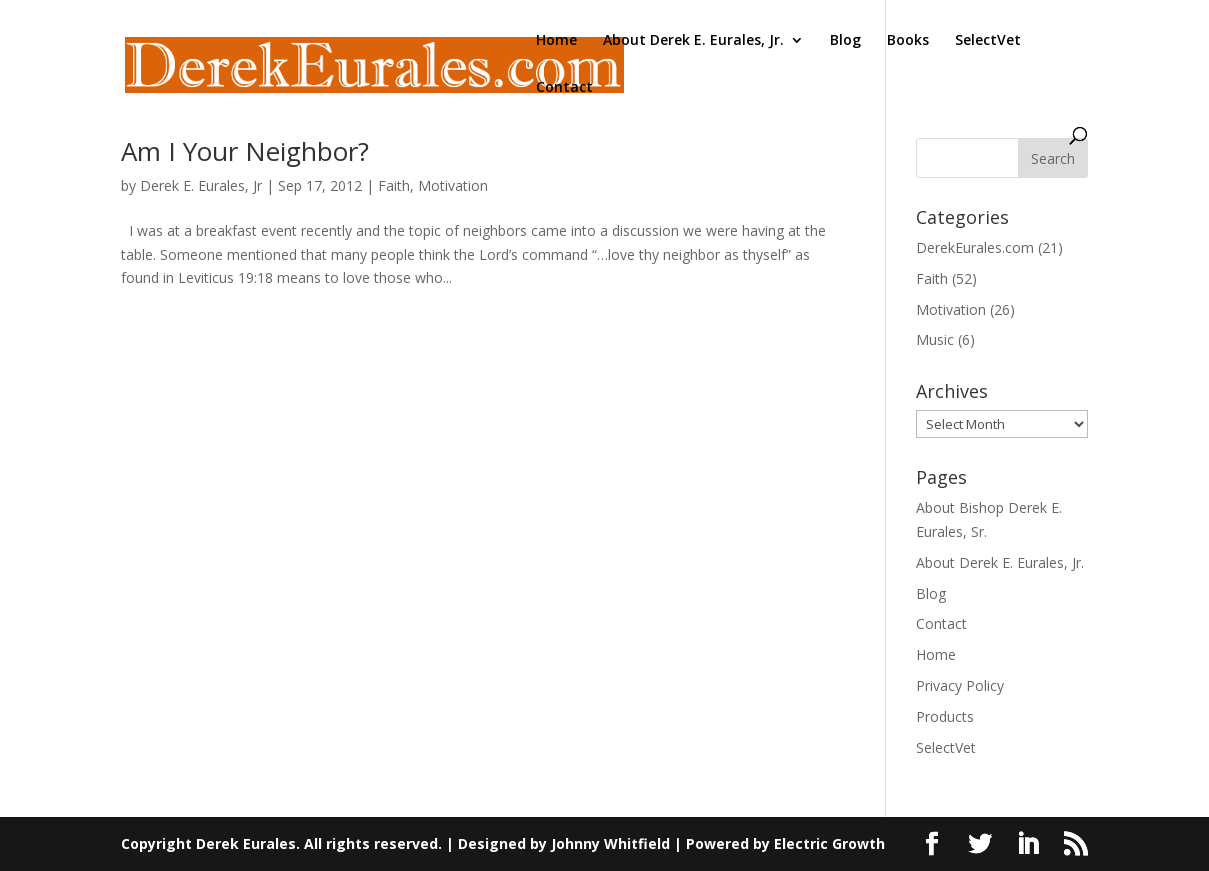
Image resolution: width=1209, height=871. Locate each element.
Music (935, 339)
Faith (394, 185)
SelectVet (988, 41)
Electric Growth (829, 843)
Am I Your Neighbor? (245, 151)
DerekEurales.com (975, 247)
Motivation (453, 185)
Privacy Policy (960, 685)
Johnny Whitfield (610, 843)
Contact (564, 88)
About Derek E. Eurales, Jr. (693, 41)
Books (908, 41)
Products (945, 716)
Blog (845, 41)
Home (556, 41)
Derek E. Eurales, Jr (201, 185)
